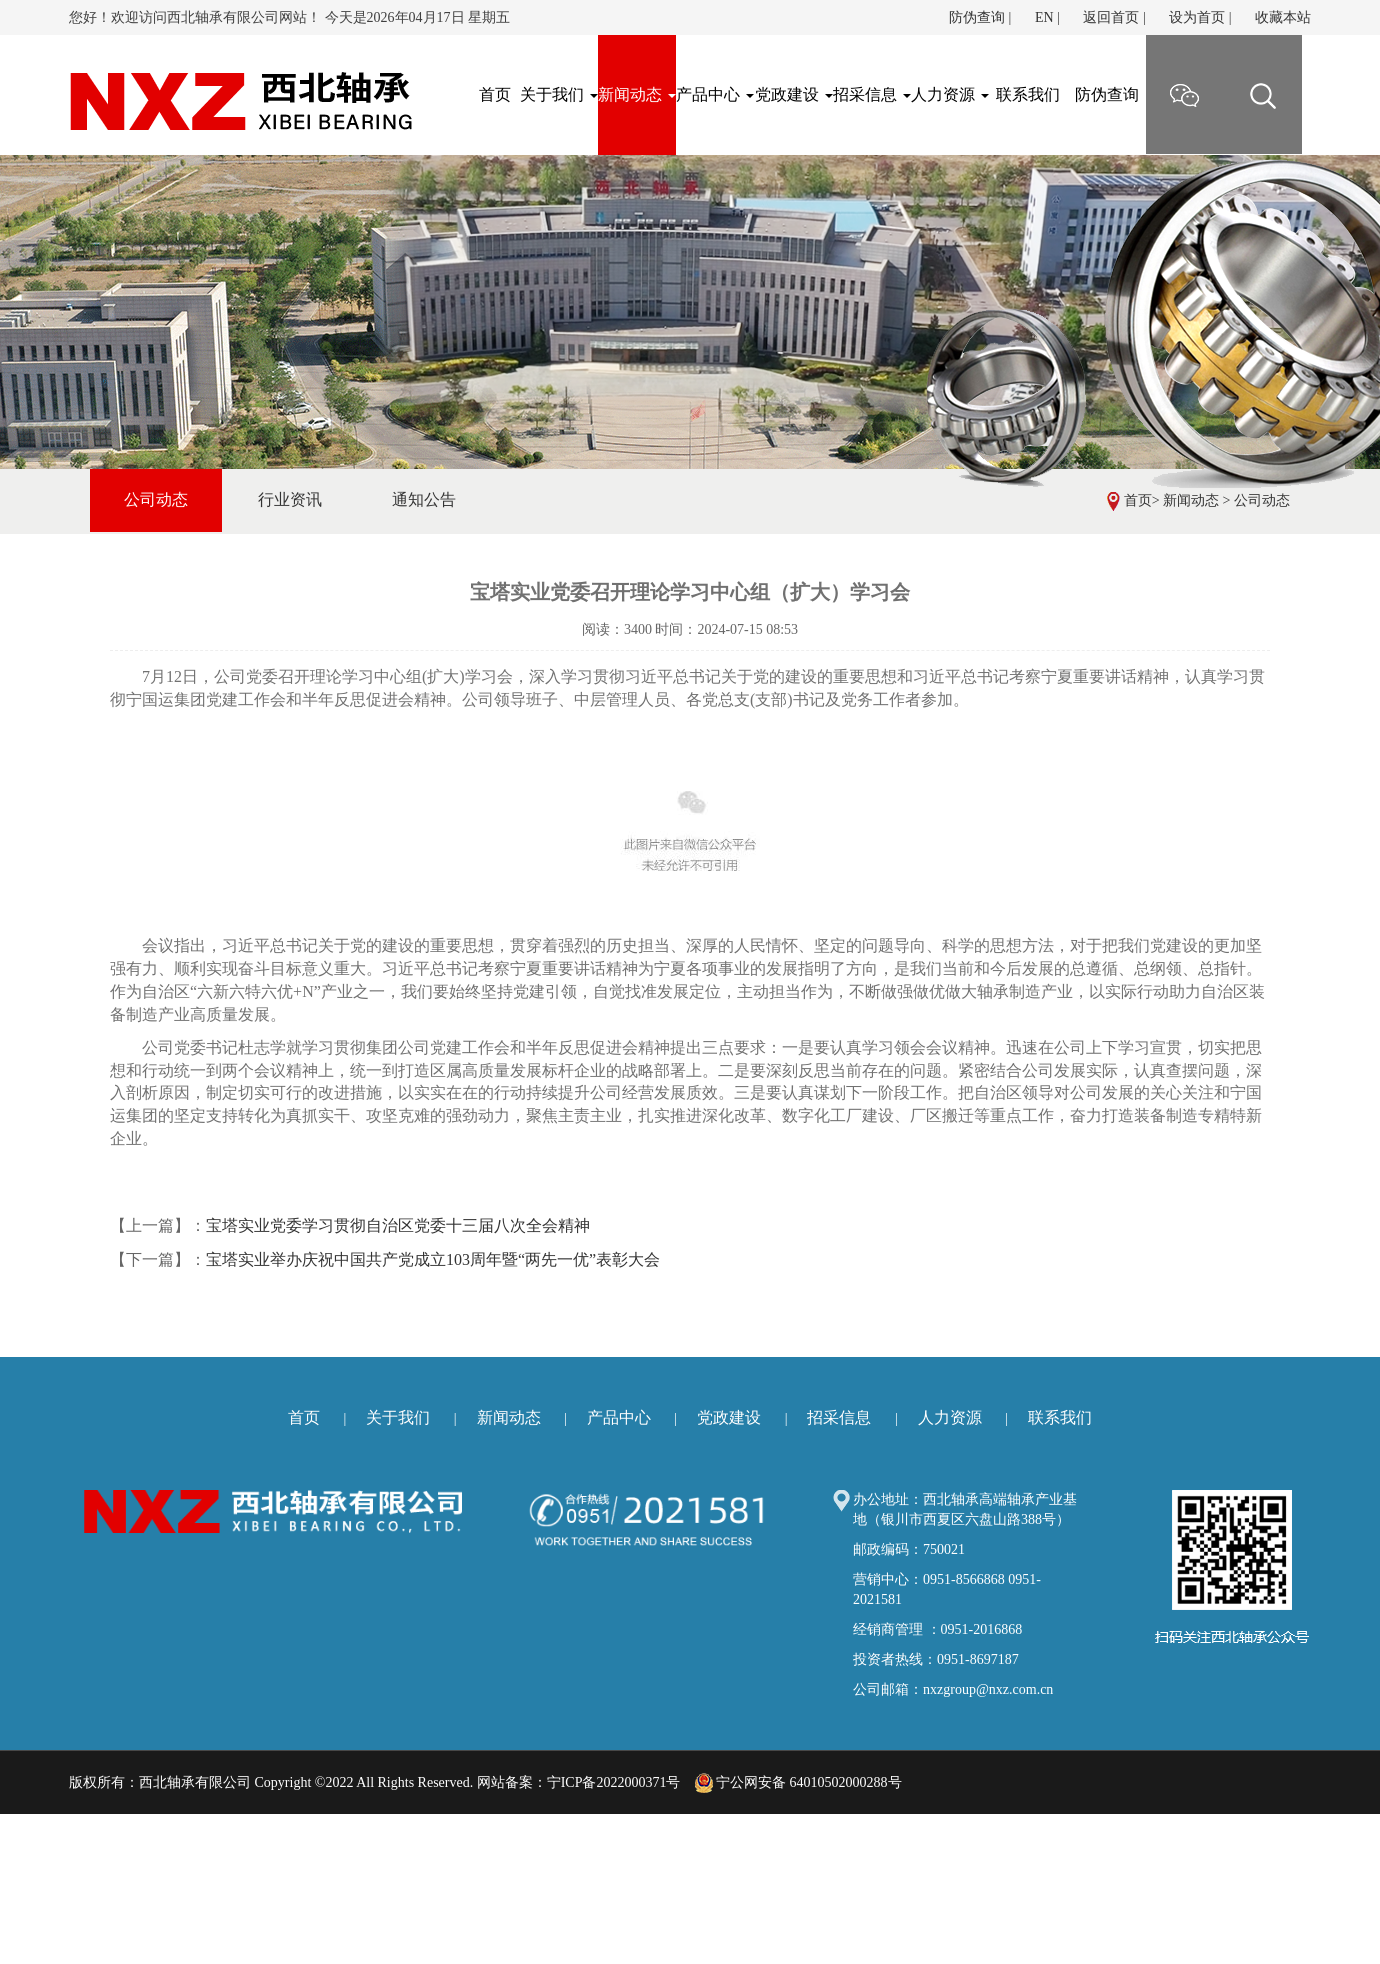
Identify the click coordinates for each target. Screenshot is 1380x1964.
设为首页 (1197, 17)
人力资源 (950, 94)
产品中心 (715, 94)
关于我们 (559, 94)
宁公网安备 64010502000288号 (798, 1782)
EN (1044, 17)
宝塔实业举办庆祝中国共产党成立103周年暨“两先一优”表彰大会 (433, 1259)
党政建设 (794, 94)
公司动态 (1262, 500)
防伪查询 (977, 17)
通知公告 (424, 499)
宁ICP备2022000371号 (614, 1782)
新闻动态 (637, 94)
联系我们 (1028, 94)
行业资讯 (290, 499)
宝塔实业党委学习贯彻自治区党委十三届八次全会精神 (398, 1225)
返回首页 (1111, 17)
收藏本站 (1283, 17)
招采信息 (872, 94)
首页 (1138, 500)
